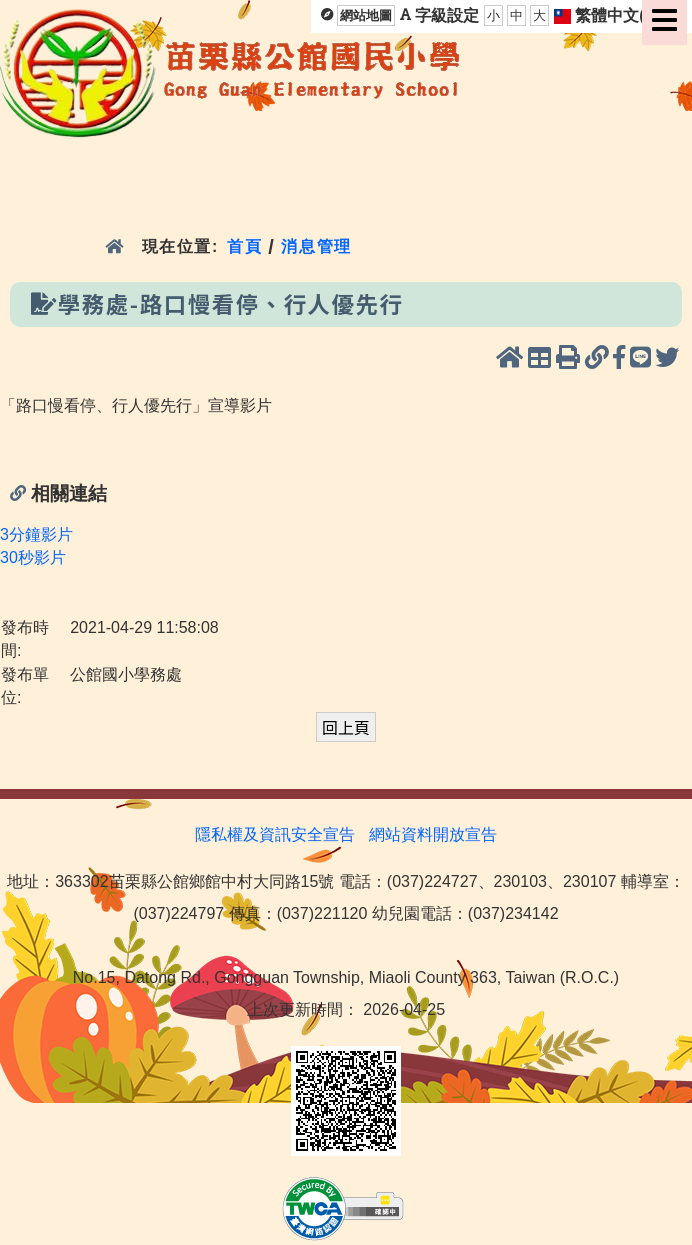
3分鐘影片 (36, 534)
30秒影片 (33, 557)
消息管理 (316, 246)
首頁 (244, 246)
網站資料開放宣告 (433, 834)
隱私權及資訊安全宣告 (275, 834)
